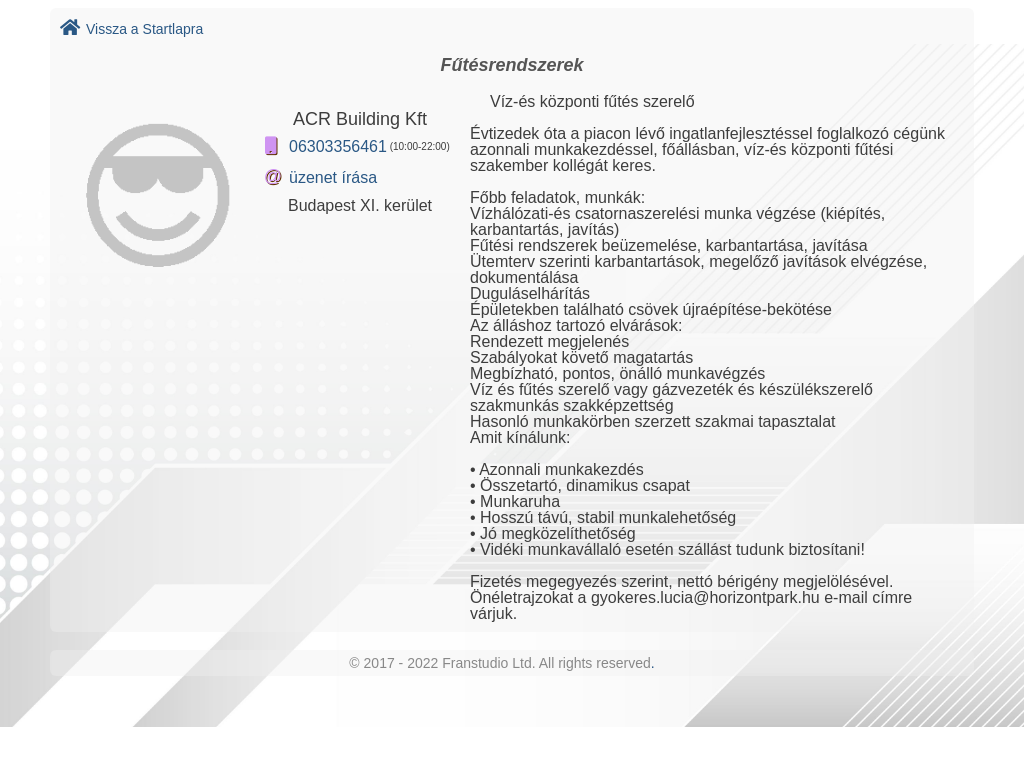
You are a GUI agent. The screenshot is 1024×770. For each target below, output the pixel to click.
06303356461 (338, 146)
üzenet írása (333, 177)
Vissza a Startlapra (131, 29)
